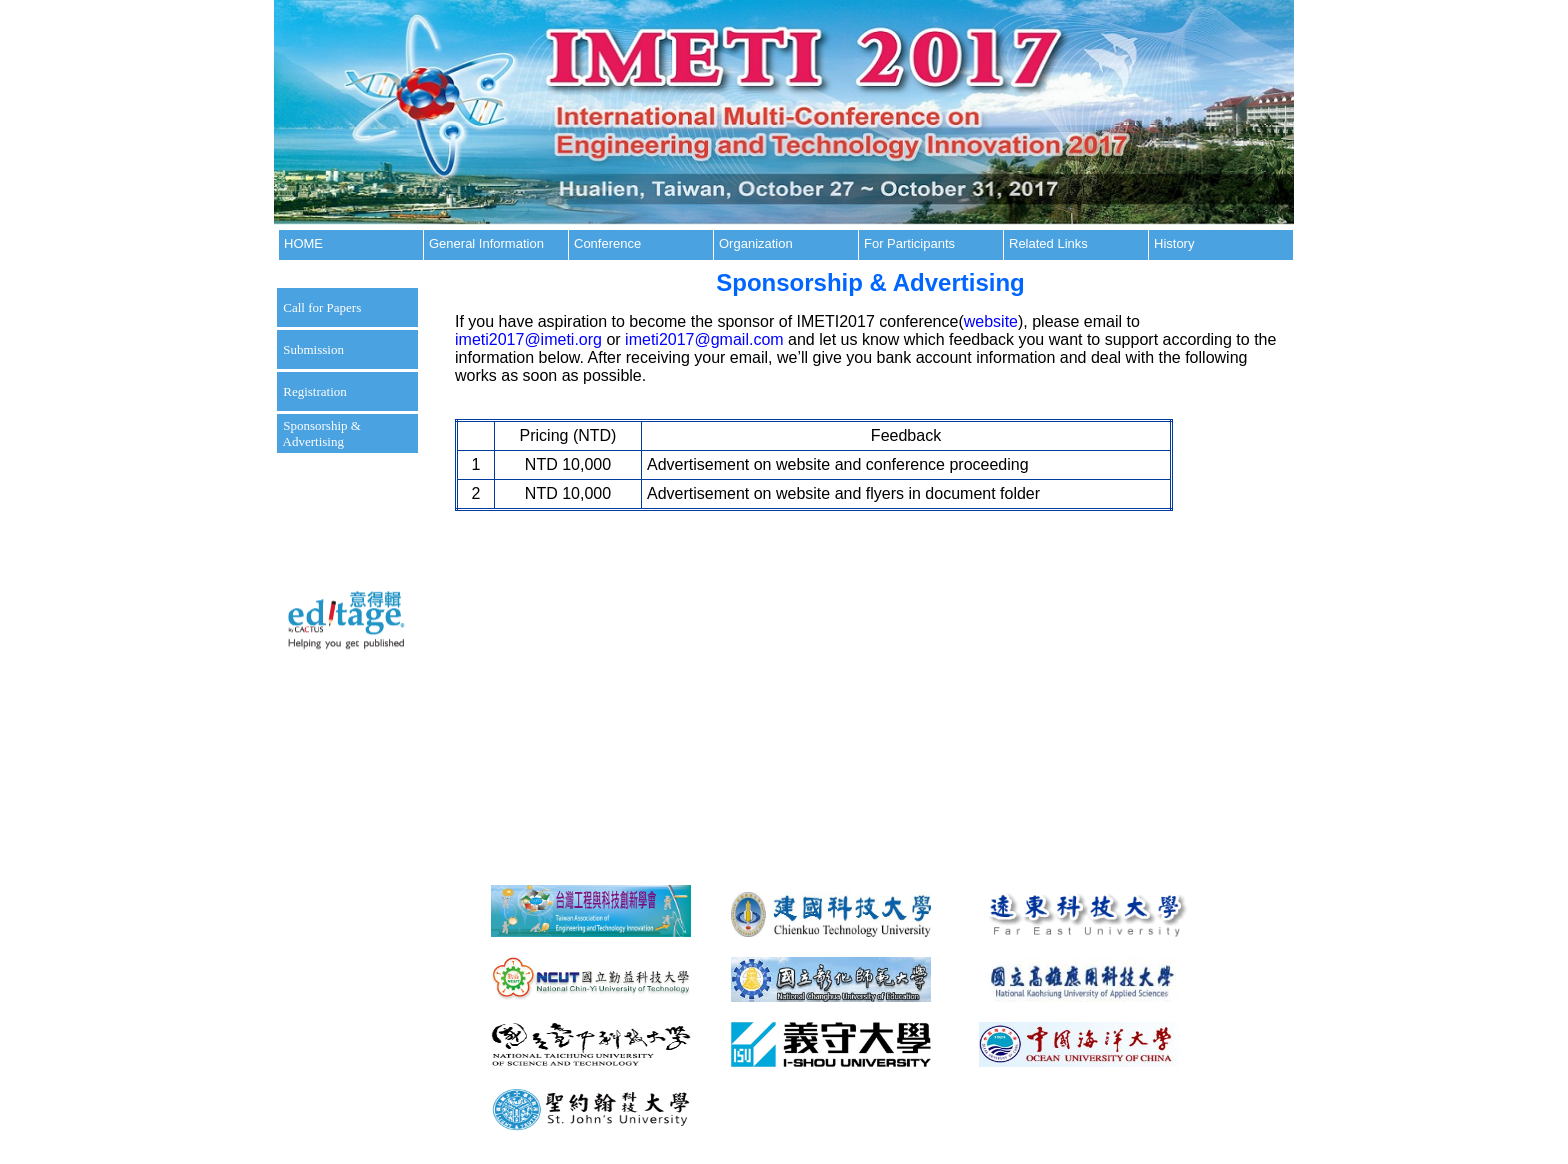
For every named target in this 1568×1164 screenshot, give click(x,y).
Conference (607, 243)
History (1174, 243)
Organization (756, 243)
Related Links (1048, 243)
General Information (486, 243)
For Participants (909, 243)
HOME (303, 243)
